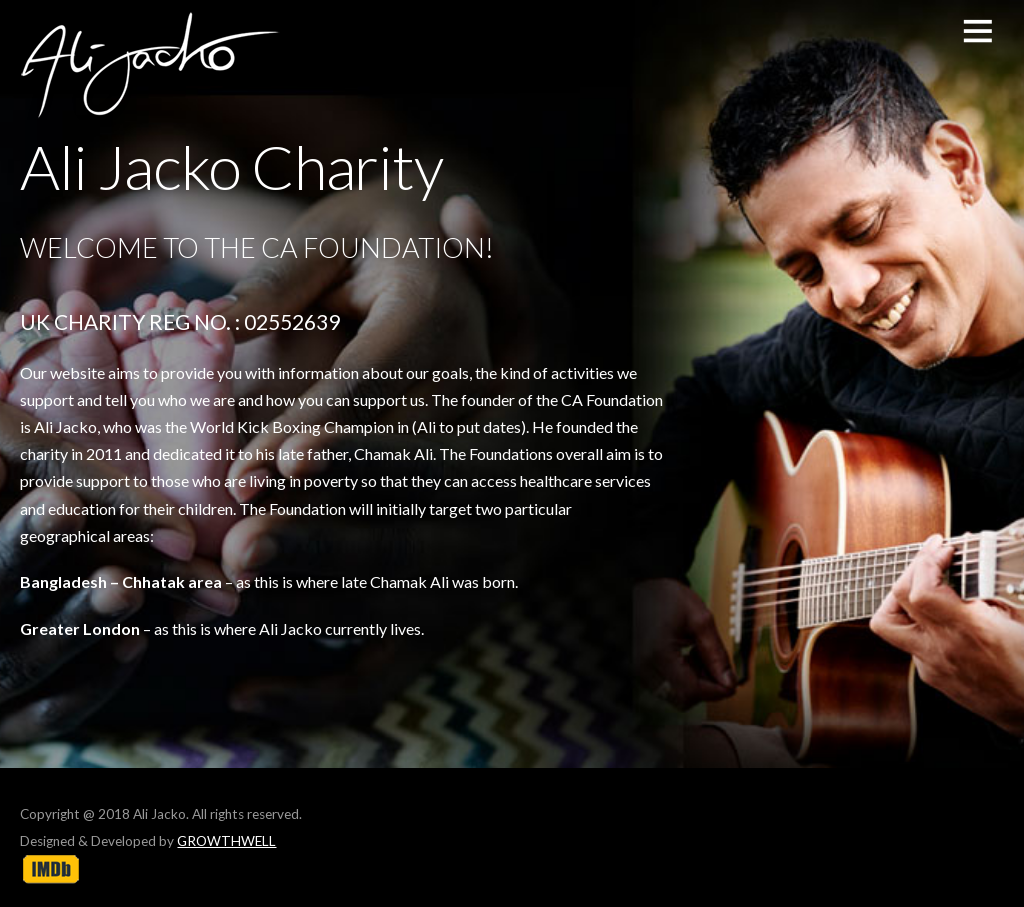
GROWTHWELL (226, 841)
